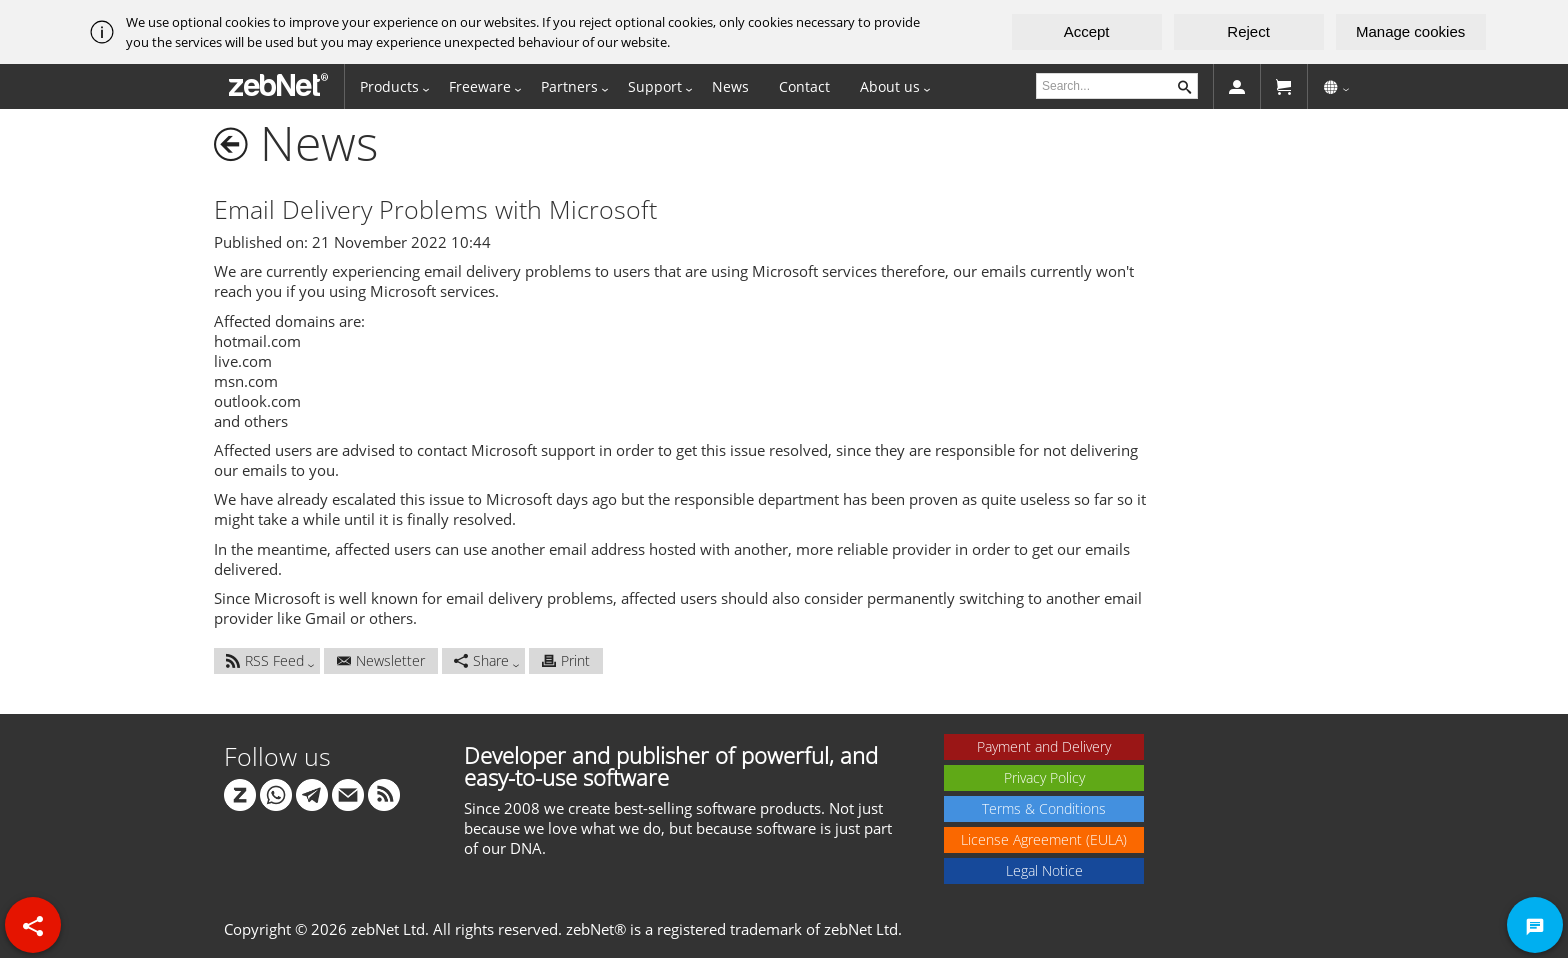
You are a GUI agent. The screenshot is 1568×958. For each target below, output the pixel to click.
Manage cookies (1410, 31)
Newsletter (381, 660)
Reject (1248, 31)
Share (481, 660)
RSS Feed (265, 660)
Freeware (480, 86)
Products (389, 86)
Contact (804, 86)
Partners (569, 86)
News (730, 86)
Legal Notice (1044, 870)
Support (655, 86)
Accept (1087, 31)
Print (566, 660)
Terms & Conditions (1044, 808)
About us (890, 86)
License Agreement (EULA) (1044, 839)
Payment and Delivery (1044, 746)
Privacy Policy (1044, 777)
